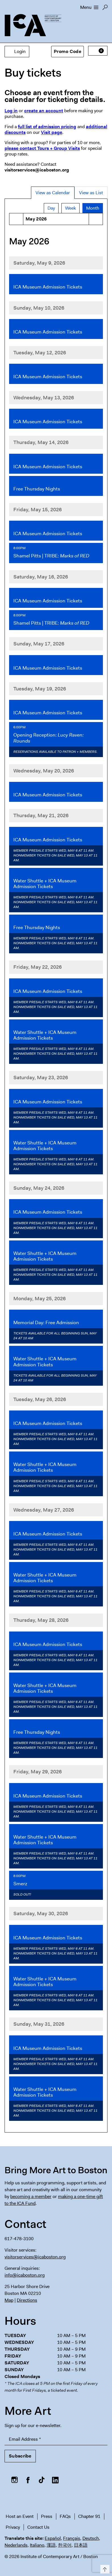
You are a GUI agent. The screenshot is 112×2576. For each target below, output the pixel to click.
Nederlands (16, 2545)
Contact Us (38, 2527)
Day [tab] (51, 208)
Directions (27, 2300)
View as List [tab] (91, 193)
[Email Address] (56, 2439)
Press (46, 2516)
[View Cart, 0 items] (97, 51)
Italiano (37, 2545)
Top (103, 2568)
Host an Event (20, 2516)
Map (9, 2300)
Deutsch (90, 2538)
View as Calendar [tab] (53, 193)
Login (17, 51)
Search (105, 9)
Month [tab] (92, 208)
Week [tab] (70, 208)
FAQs (65, 2516)
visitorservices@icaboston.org (35, 2257)
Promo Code (67, 51)
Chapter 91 (89, 2516)
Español (53, 2538)
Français (71, 2538)
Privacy (13, 2527)
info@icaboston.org (25, 2275)
